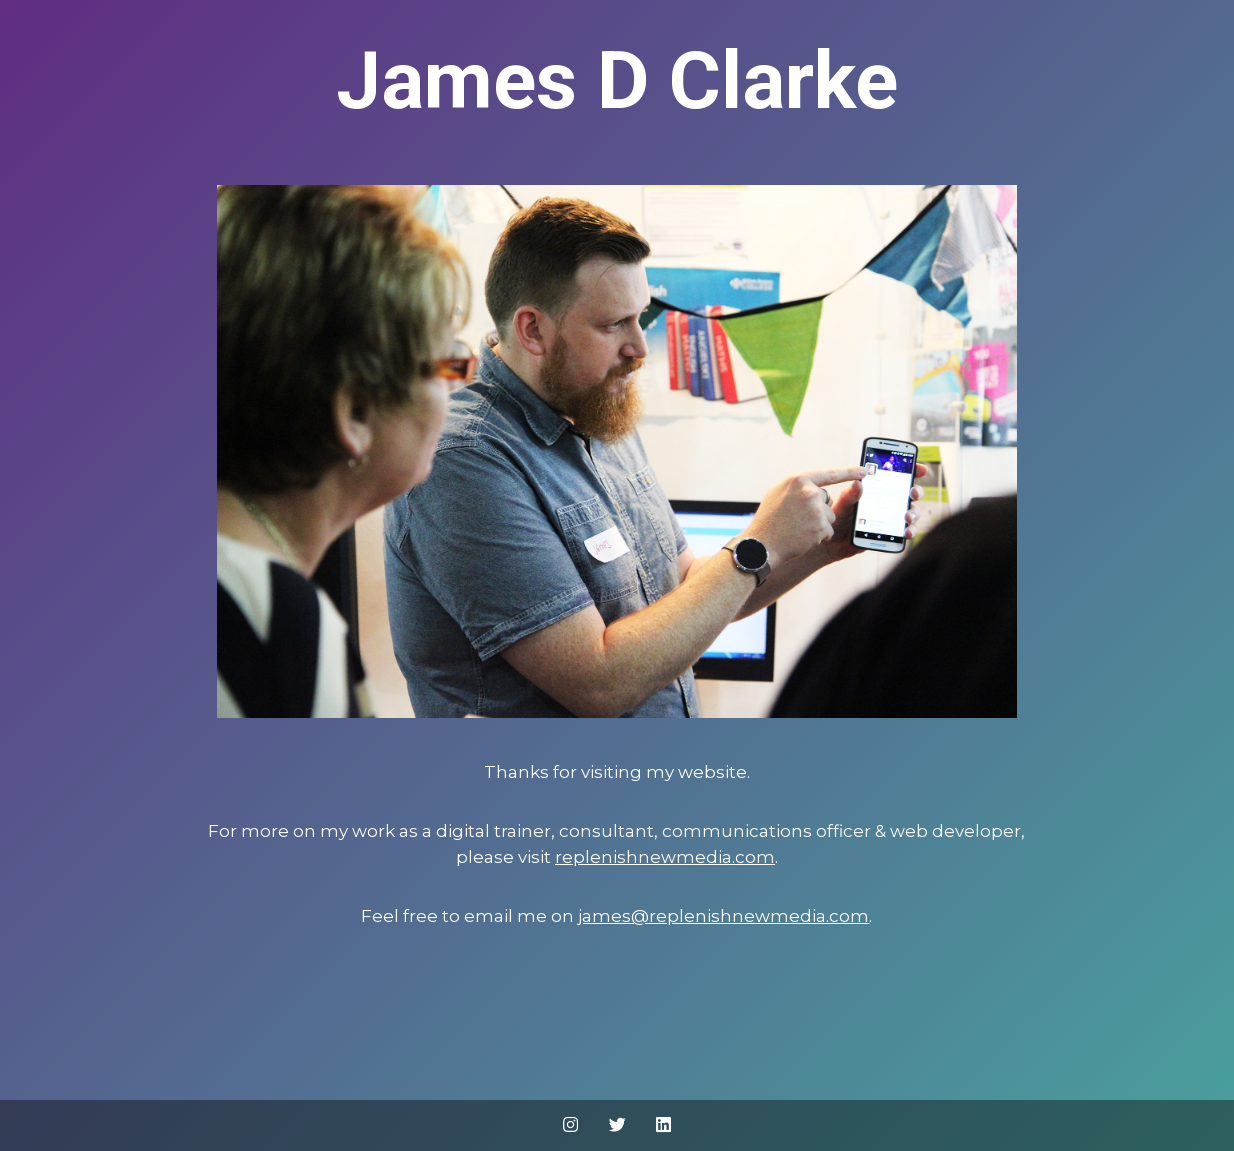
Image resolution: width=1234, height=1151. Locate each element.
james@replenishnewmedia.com (723, 916)
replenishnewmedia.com (665, 857)
